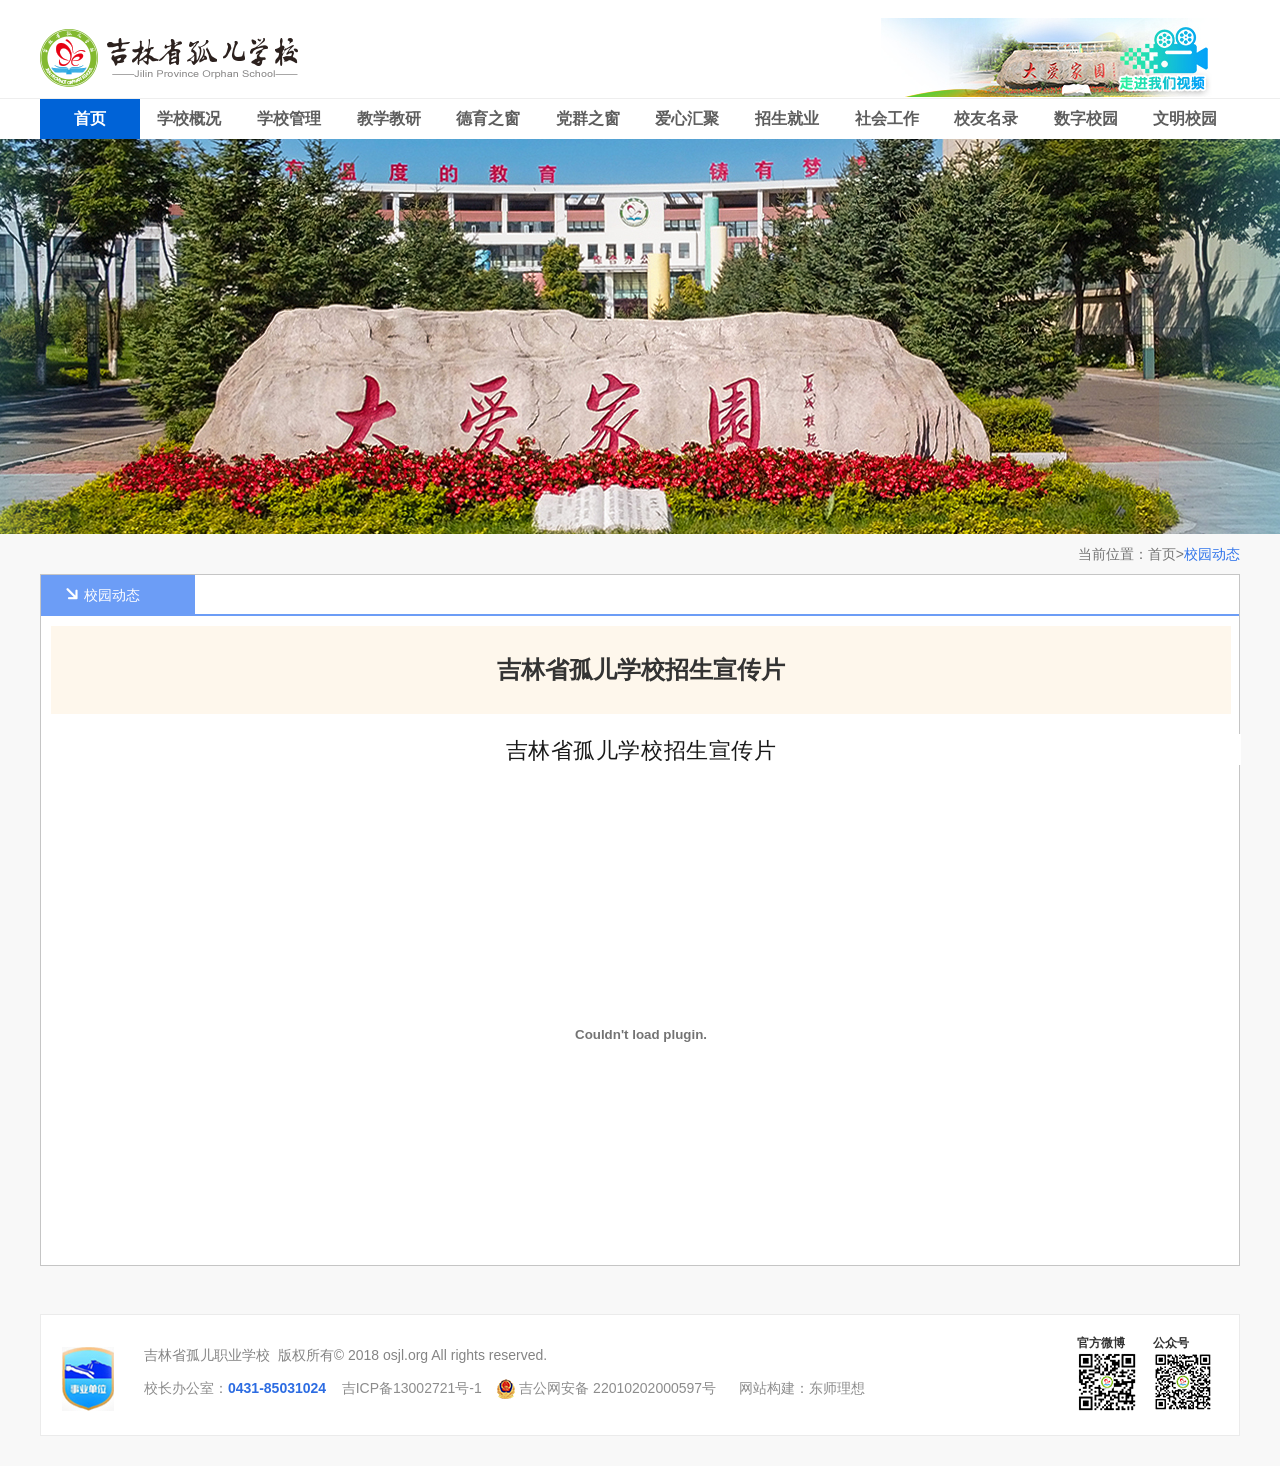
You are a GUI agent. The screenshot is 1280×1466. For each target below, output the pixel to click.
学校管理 (289, 118)
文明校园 (1185, 118)
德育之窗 (488, 118)
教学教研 (389, 118)
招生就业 (787, 118)
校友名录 (986, 118)
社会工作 (887, 118)
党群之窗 (588, 118)
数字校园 (1086, 118)
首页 (90, 118)
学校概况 (189, 118)
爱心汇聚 (687, 118)
